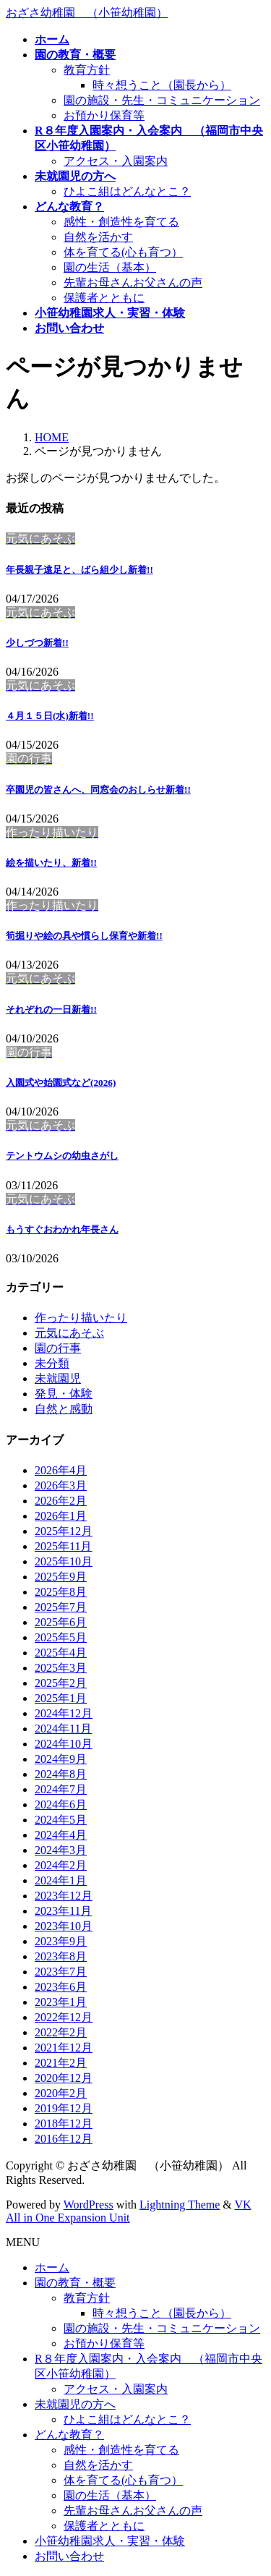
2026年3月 (61, 1485)
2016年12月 (64, 2139)
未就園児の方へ (75, 2404)
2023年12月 (64, 1896)
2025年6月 (61, 1622)
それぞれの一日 (51, 1009)
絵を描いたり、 (51, 862)
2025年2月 (61, 1683)
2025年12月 (64, 1531)
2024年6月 (61, 1804)
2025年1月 (61, 1698)
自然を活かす (98, 237)
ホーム (52, 2267)
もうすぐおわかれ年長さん (62, 1229)
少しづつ (37, 642)
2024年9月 (61, 1759)
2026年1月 (61, 1516)
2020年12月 (64, 2078)
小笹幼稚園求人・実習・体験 (110, 2541)
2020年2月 (61, 2093)
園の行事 (58, 1348)
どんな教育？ (69, 2434)
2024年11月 (63, 1728)
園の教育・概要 (75, 2283)
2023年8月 (61, 1956)
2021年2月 (61, 2063)
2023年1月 (61, 2002)
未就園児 (58, 1378)
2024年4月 (61, 1835)
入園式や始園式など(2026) (61, 1082)
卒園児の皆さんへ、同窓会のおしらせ (98, 789)
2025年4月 (61, 1652)
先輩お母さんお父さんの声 (133, 282)
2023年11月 (63, 1911)
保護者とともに (104, 298)
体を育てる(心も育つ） (123, 252)
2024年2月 (61, 1865)
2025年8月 (61, 1592)
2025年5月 (61, 1637)
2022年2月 (61, 2032)
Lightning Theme (179, 2204)
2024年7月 (61, 1789)
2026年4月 (61, 1470)
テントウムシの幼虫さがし (62, 1155)
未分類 (52, 1363)
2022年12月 (64, 2017)
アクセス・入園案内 (116, 161)
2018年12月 (64, 2123)
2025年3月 (61, 1668)
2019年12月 (64, 2108)
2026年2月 (61, 1501)
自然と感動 (64, 1409)
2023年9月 (61, 1941)
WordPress (88, 2204)
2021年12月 (64, 2047)
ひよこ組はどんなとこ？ (127, 191)
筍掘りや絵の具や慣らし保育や (84, 935)
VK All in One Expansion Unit (128, 2211)
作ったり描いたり (81, 1318)
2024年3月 (61, 1850)
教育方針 (87, 70)
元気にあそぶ (69, 1333)
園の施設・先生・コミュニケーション (162, 100)
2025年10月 (64, 1561)
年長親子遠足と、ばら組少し (79, 569)
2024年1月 (61, 1880)
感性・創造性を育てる (121, 222)
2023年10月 (64, 1926)
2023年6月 (61, 1987)
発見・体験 (64, 1393)
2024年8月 (61, 1774)
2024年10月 (64, 1744)
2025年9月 (61, 1576)
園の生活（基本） (110, 267)
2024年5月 (61, 1820)
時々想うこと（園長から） (162, 85)
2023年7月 (61, 1971)
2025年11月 (63, 1546)
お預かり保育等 (104, 115)
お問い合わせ (69, 2556)
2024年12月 (64, 1713)
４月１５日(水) (50, 715)
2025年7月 (61, 1607)
